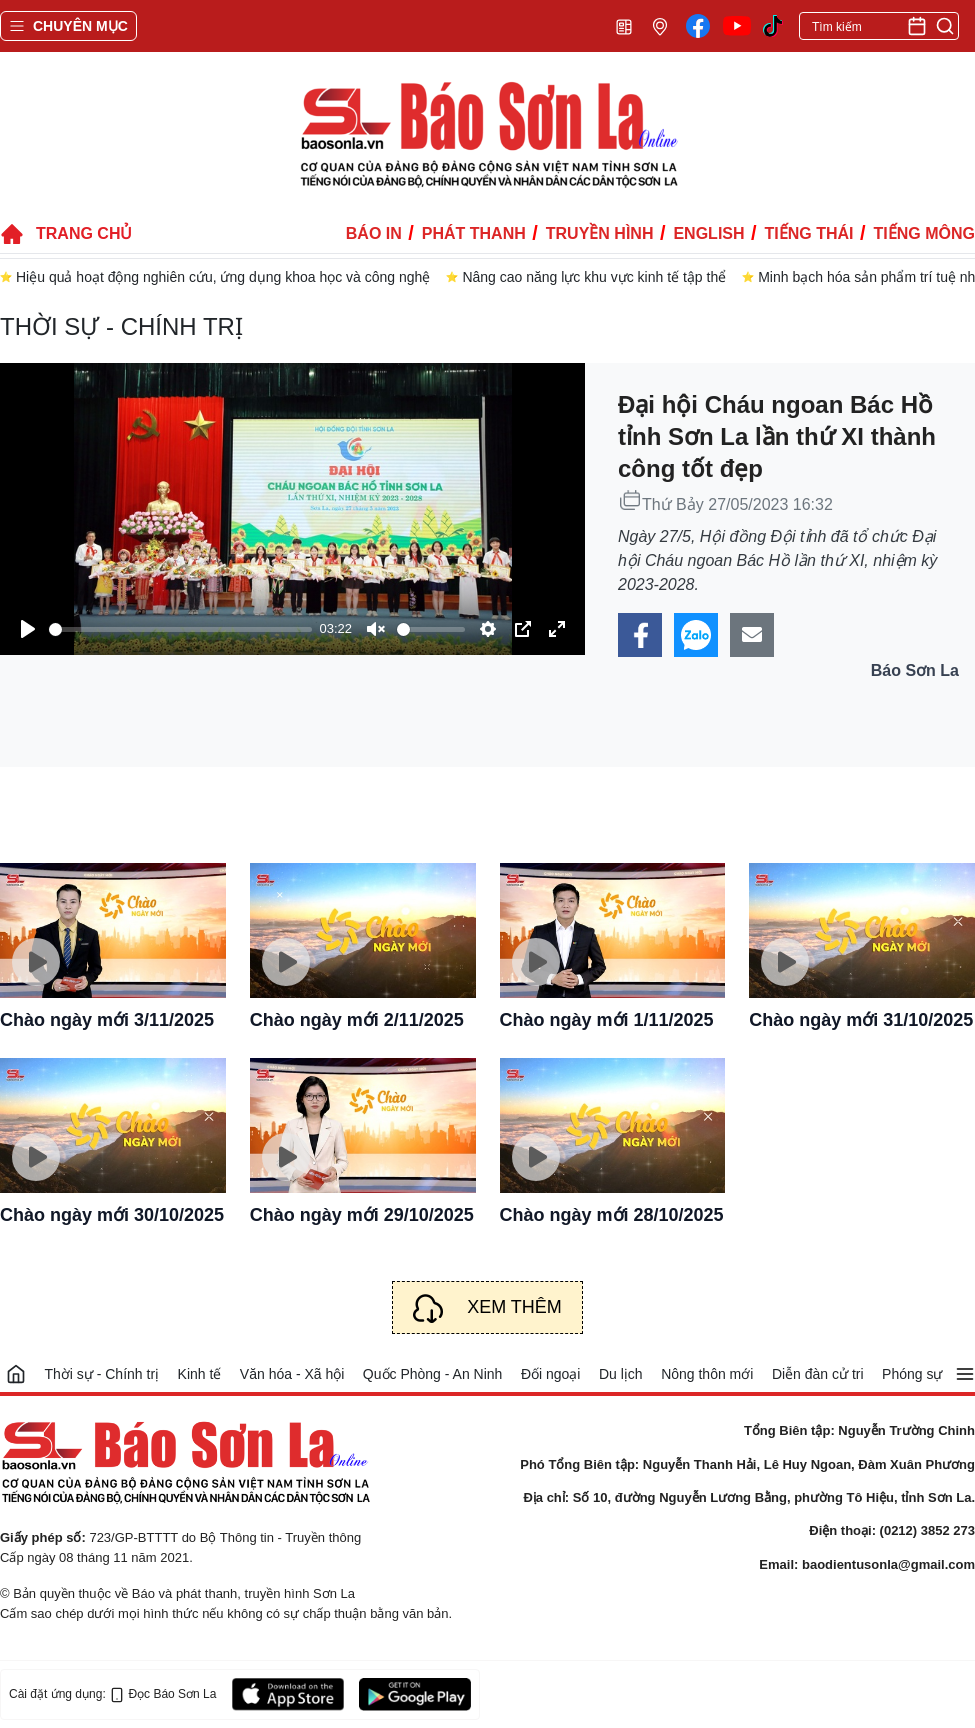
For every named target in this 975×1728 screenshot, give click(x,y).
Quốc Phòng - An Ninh (433, 1374)
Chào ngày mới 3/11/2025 (107, 1020)
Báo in (374, 233)
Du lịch (621, 1374)
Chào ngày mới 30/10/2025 (112, 1215)
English (708, 233)
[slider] (180, 629)
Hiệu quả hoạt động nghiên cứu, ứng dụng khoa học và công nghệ (223, 277)
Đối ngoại (551, 1374)
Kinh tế (200, 1374)
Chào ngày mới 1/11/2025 (607, 1020)
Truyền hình (600, 233)
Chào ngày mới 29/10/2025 (362, 1215)
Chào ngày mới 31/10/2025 (861, 1020)
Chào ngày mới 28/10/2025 (612, 1215)
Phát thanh (474, 233)
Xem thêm (514, 1307)
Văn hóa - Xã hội (292, 1374)
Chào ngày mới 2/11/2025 (357, 1020)
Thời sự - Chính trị (121, 326)
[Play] (28, 629)
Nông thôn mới (707, 1374)
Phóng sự (912, 1374)
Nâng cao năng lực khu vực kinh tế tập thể (594, 277)
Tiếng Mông (924, 233)
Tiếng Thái (809, 233)
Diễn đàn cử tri (818, 1374)
